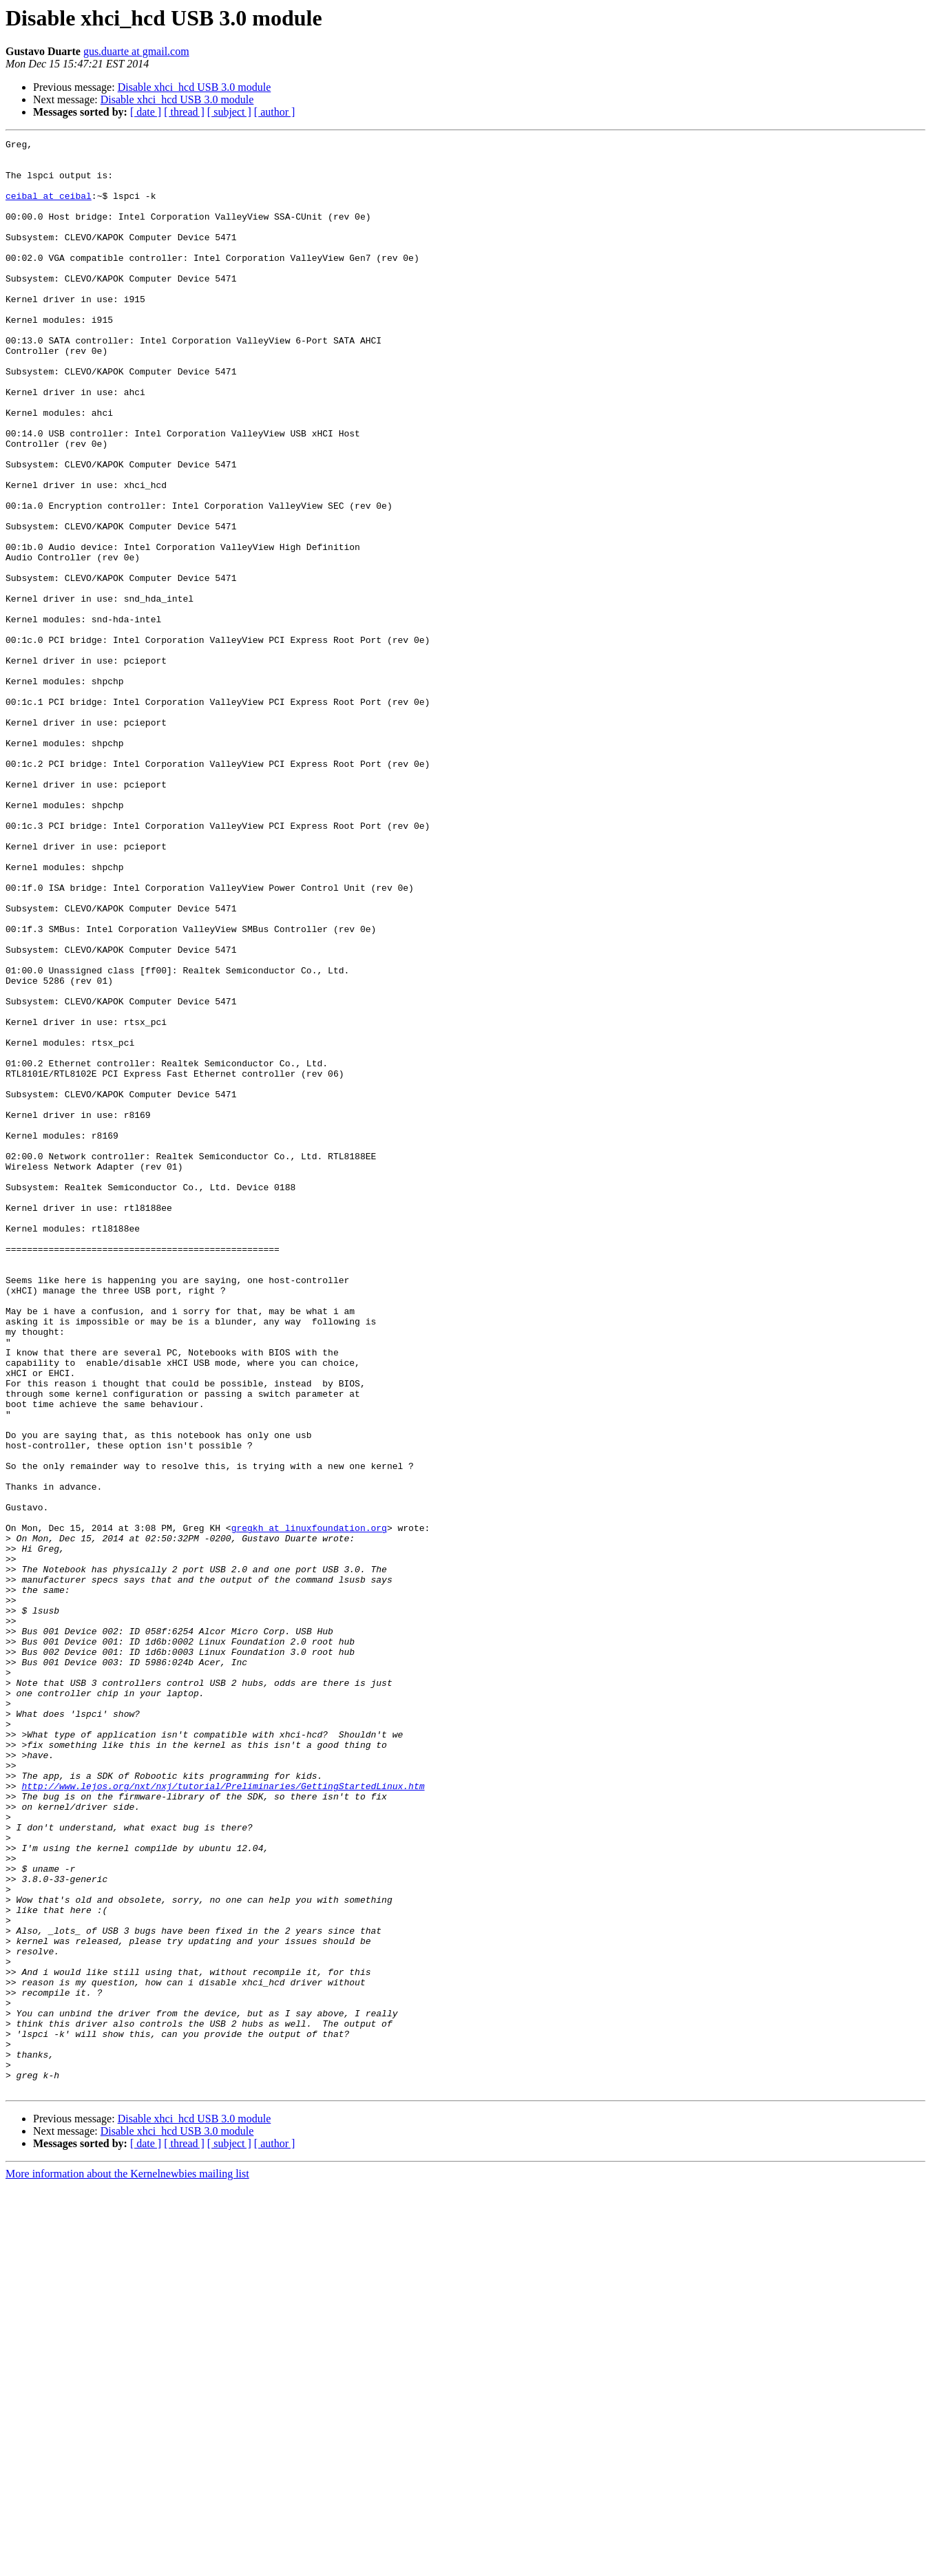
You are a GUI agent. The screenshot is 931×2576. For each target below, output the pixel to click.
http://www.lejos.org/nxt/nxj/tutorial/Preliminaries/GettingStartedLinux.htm (222, 2116)
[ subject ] (229, 112)
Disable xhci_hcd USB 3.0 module (194, 87)
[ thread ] (184, 112)
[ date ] (145, 112)
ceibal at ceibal (49, 208)
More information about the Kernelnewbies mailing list (127, 2564)
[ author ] (274, 112)
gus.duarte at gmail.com (136, 51)
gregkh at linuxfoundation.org (309, 1806)
